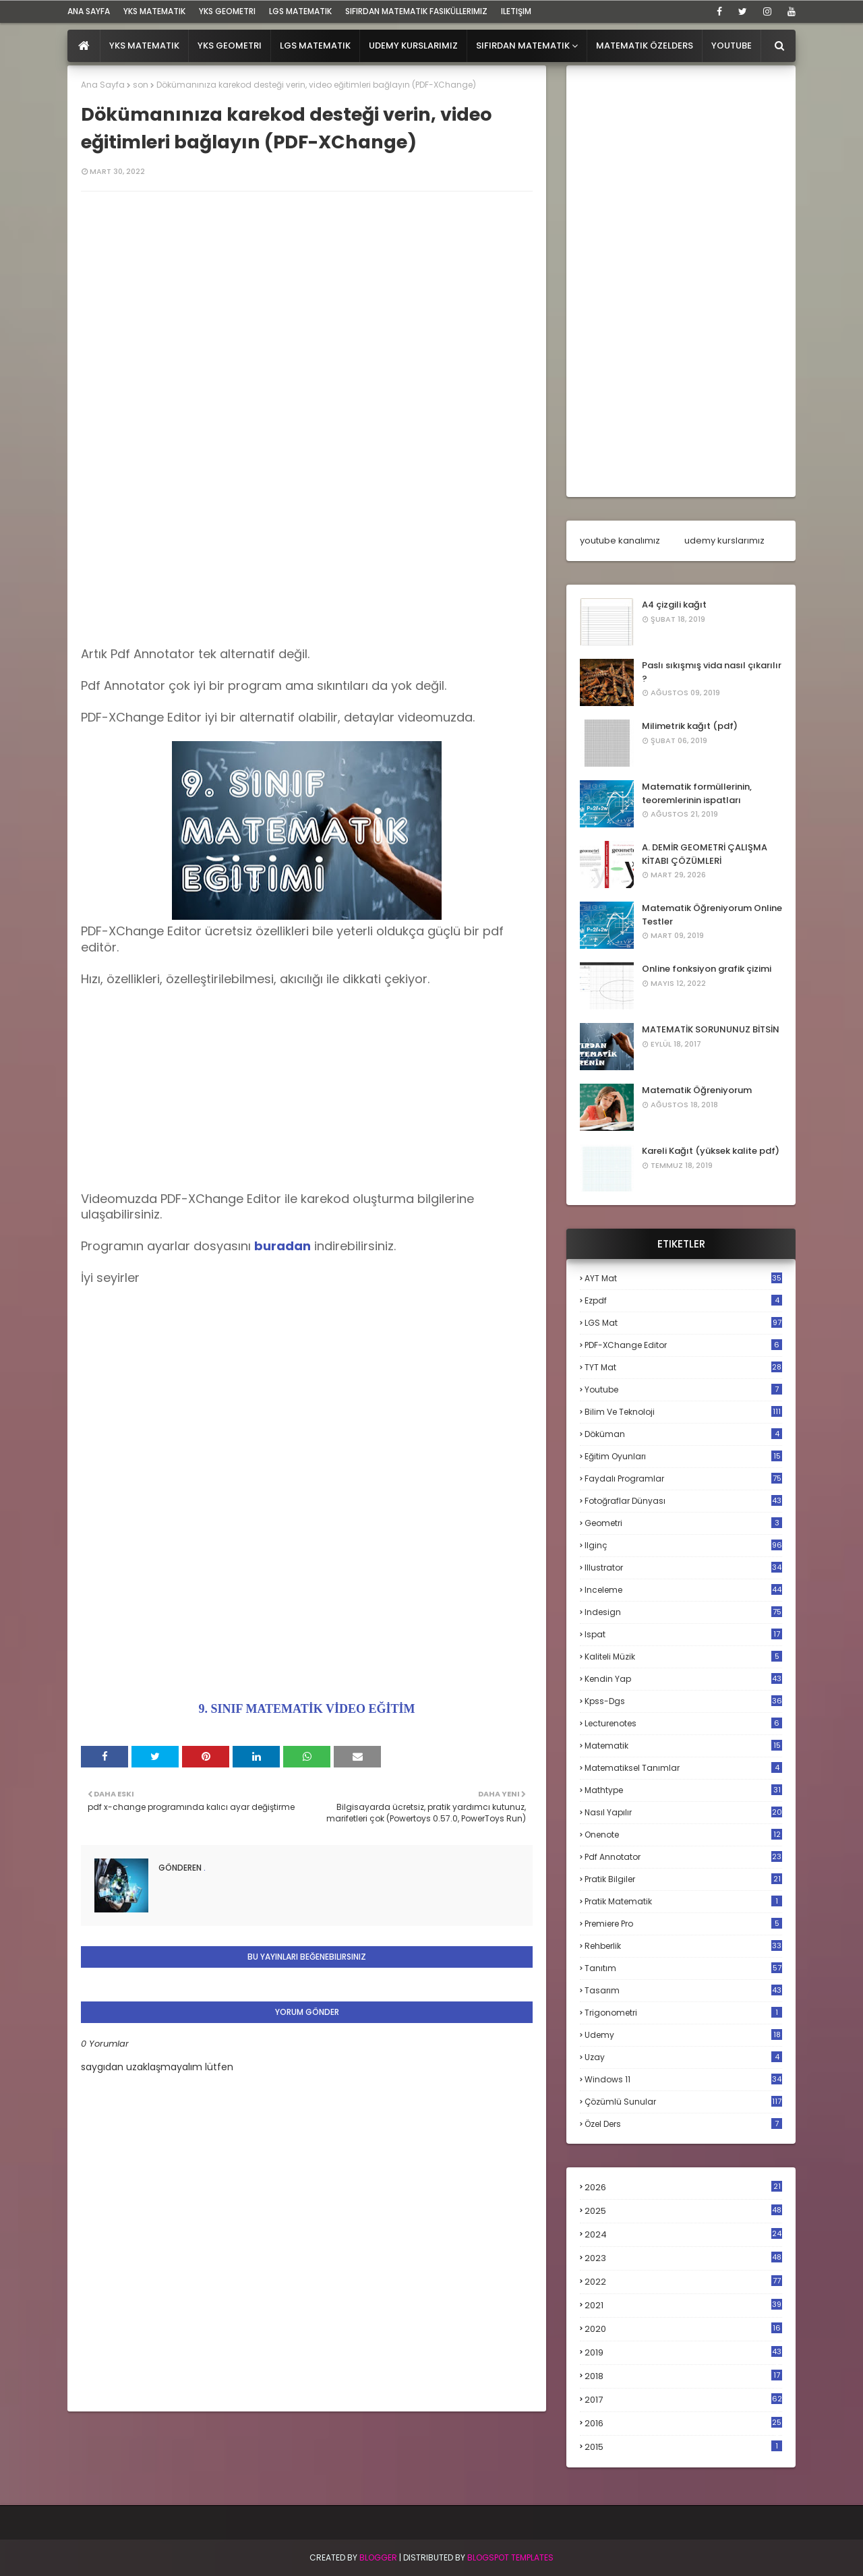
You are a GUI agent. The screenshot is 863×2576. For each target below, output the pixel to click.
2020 (683, 2329)
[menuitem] (83, 46)
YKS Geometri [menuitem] (230, 45)
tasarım (683, 1990)
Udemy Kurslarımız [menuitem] (413, 45)
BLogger (378, 2557)
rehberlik (683, 1946)
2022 (683, 2281)
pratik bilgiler (683, 1879)
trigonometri (683, 2012)
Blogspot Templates (510, 2557)
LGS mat (683, 1322)
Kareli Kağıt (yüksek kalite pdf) (710, 1150)
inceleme (683, 1590)
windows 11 (683, 2079)
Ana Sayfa (103, 84)
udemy (683, 2035)
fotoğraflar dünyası (683, 1500)
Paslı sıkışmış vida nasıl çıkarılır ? (711, 672)
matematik (683, 1746)
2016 (683, 2423)
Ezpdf (683, 1300)
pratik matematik (683, 1901)
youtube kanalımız (620, 540)
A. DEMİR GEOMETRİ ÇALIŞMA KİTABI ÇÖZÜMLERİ (704, 854)
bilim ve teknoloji (683, 1411)
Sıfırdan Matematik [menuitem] (523, 45)
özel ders (683, 2124)
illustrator (683, 1567)
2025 (683, 2210)
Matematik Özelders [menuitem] (644, 45)
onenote (683, 1834)
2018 (683, 2376)
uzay (683, 2057)
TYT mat (683, 1367)
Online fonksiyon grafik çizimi (706, 968)
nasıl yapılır (683, 1812)
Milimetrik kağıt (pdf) (690, 726)
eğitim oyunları (683, 1456)
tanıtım (683, 1968)
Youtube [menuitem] (731, 45)
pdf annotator (683, 1857)
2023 (683, 2258)
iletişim (516, 11)
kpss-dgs (683, 1701)
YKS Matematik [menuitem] (144, 45)
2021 (683, 2305)
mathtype (683, 1790)
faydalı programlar (683, 1478)
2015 (683, 2446)
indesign (683, 1612)
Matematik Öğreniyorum (697, 1090)
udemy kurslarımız (724, 540)
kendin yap (683, 1679)
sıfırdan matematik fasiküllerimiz (416, 11)
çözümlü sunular (683, 2101)
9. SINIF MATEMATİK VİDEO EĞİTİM (307, 1709)
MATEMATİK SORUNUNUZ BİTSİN (710, 1029)
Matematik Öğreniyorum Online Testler (712, 915)
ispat (683, 1635)
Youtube (683, 1389)
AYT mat (683, 1278)
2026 (683, 2187)
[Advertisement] (307, 552)
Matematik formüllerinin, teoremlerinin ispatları (697, 793)
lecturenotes (683, 1723)
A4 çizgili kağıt (674, 604)
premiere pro (683, 1923)
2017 (683, 2400)
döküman (683, 1434)
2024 (683, 2234)
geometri (683, 1523)
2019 (683, 2353)
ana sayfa (88, 11)
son (140, 84)
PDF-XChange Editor (683, 1345)
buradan (282, 1245)
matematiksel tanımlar (683, 1768)
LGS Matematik (300, 11)
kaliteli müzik (683, 1656)
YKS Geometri (227, 11)
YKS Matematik (154, 11)
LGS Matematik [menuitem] (315, 45)
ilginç (683, 1545)
